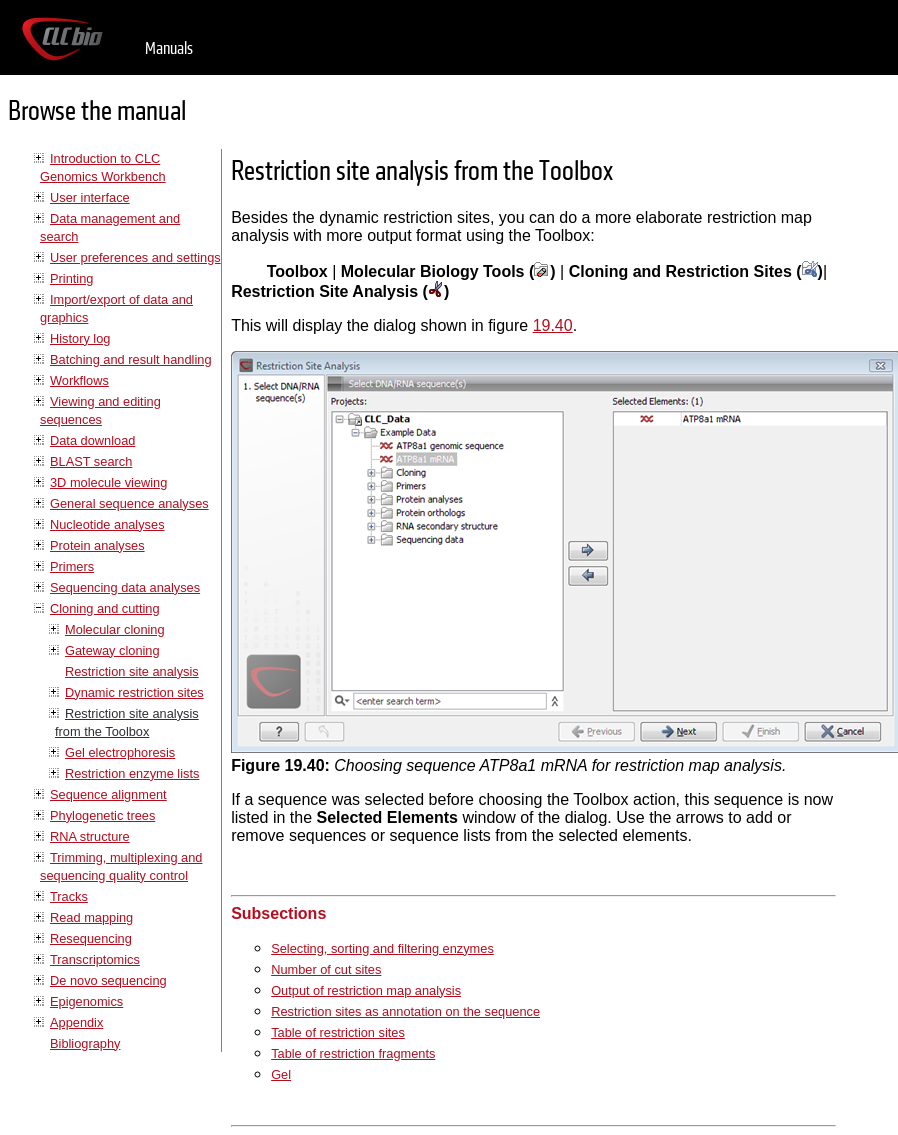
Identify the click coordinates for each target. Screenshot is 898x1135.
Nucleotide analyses (107, 524)
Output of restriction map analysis (366, 990)
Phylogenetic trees (102, 815)
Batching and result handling (131, 359)
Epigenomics (86, 1001)
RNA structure (90, 836)
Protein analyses (97, 545)
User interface (90, 197)
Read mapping (91, 917)
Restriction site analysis (132, 671)
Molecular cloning (115, 629)
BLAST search (91, 461)
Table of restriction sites (338, 1032)
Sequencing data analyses (125, 587)
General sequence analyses (129, 503)
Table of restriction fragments (353, 1053)
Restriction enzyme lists (132, 773)
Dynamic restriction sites (134, 692)
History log (80, 338)
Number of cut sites (326, 969)
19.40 (553, 325)
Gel (281, 1074)
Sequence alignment (108, 794)
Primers (72, 566)
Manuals (169, 48)
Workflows (79, 380)
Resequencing (91, 938)
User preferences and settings (135, 257)
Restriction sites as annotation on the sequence (405, 1011)
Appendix (76, 1022)
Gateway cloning (112, 650)
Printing (71, 278)
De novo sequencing (108, 980)
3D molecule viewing (108, 482)
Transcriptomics (95, 959)
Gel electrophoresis (120, 752)
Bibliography (85, 1043)
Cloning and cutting (105, 608)
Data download (92, 440)
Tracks (69, 896)
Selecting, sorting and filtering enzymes (382, 948)
